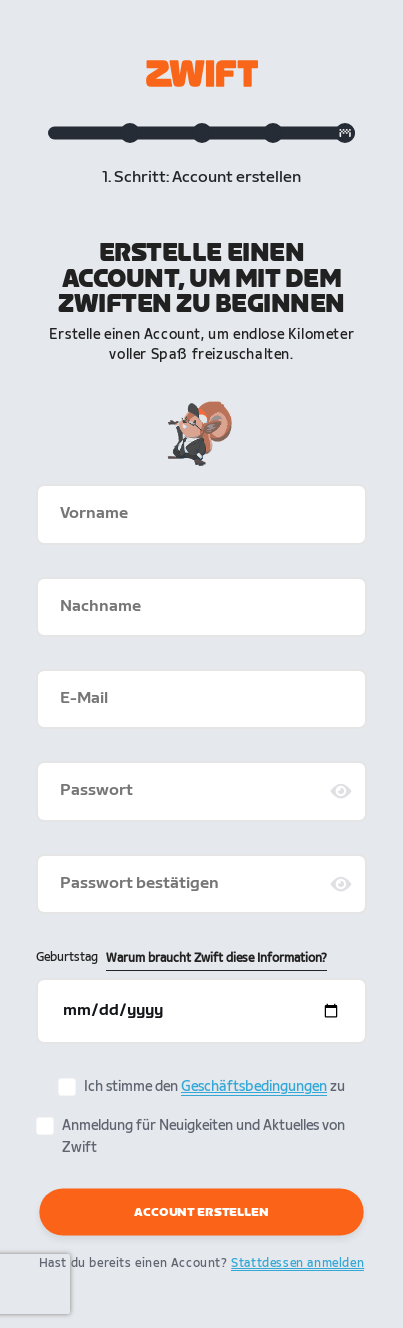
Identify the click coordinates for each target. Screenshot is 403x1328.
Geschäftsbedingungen (254, 1086)
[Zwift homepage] (202, 73)
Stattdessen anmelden (297, 1263)
